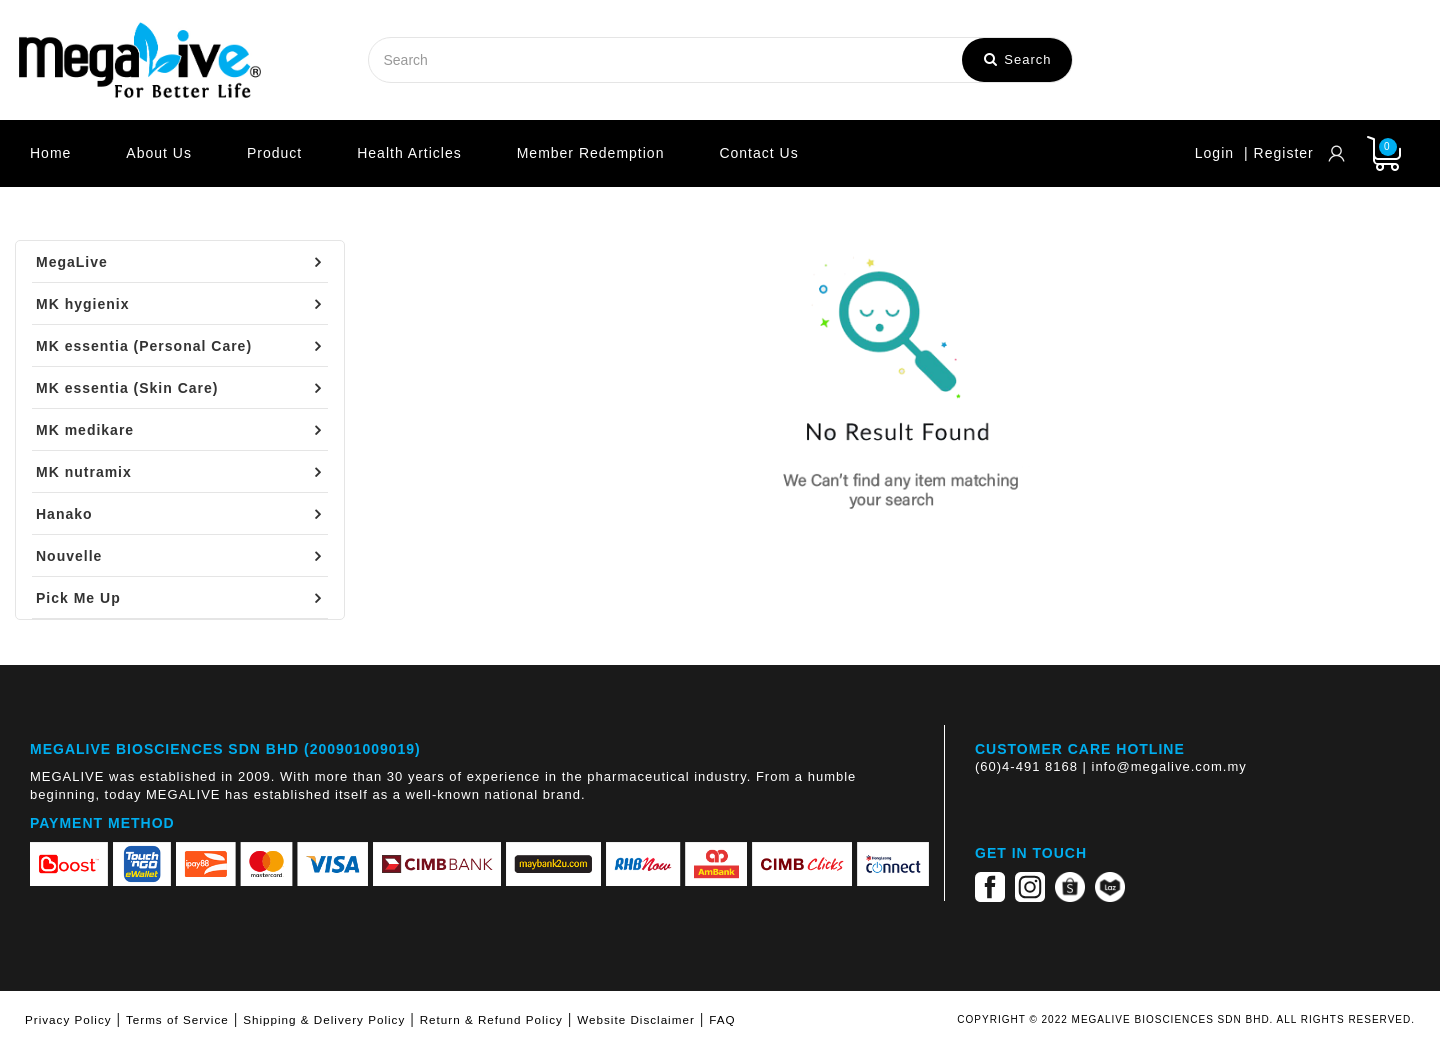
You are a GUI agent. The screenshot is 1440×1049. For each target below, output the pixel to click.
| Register (1279, 153)
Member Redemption (591, 153)
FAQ (722, 1019)
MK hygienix (82, 304)
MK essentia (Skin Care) (127, 388)
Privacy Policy (68, 1019)
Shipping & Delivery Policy (324, 1019)
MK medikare (85, 430)
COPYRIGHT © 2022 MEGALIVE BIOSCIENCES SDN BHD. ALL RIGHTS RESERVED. (1186, 1019)
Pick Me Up (78, 598)
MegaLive (72, 262)
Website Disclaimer (636, 1019)
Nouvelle (69, 556)
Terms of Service (177, 1019)
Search (1018, 59)
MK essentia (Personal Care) (144, 346)
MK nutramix (84, 472)
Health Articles (409, 153)
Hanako (64, 514)
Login (1214, 153)
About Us (159, 153)
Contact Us (758, 153)
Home (50, 153)
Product (274, 153)
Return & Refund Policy (491, 1019)
